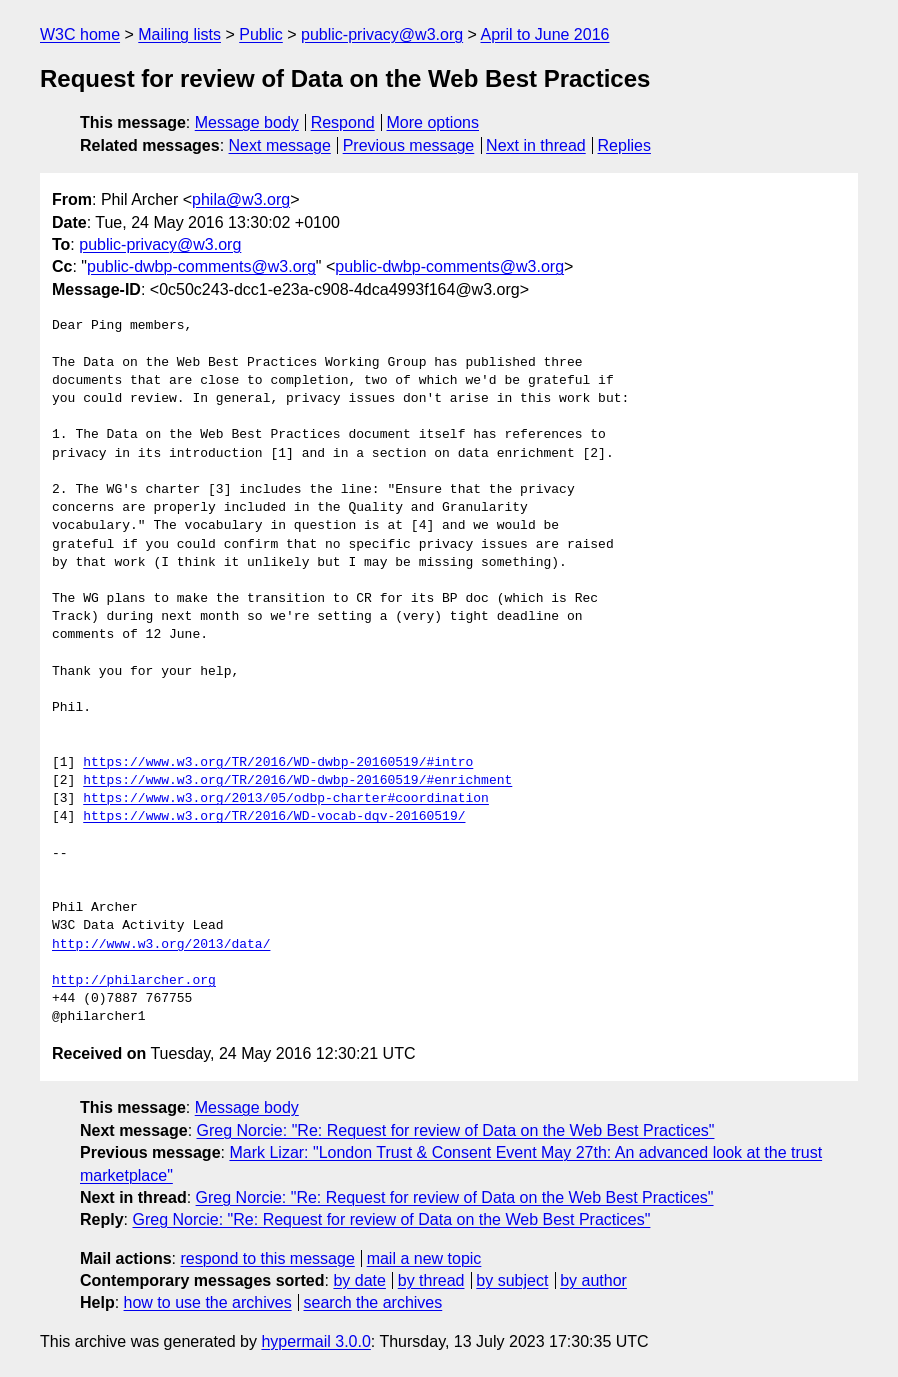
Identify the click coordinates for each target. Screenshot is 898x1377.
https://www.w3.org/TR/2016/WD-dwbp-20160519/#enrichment (297, 781)
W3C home (80, 34)
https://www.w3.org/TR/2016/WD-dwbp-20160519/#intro (278, 763)
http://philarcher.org (134, 981)
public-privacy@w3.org (382, 34)
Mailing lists (179, 34)
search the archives (373, 1302)
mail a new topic (424, 1258)
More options (433, 122)
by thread (431, 1280)
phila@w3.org (241, 199)
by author (593, 1280)
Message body (247, 122)
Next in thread (536, 145)
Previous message (409, 145)
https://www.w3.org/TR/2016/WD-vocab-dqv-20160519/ (274, 817)
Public (261, 34)
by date (359, 1280)
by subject (512, 1280)
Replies (624, 145)
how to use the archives (208, 1302)
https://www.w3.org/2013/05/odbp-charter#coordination (286, 799)
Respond (343, 122)
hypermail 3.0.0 (315, 1341)
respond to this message (267, 1258)
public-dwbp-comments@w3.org (201, 266)
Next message (280, 145)
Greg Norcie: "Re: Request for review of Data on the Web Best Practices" (456, 1130)
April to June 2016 (544, 34)
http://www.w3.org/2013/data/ (161, 945)
